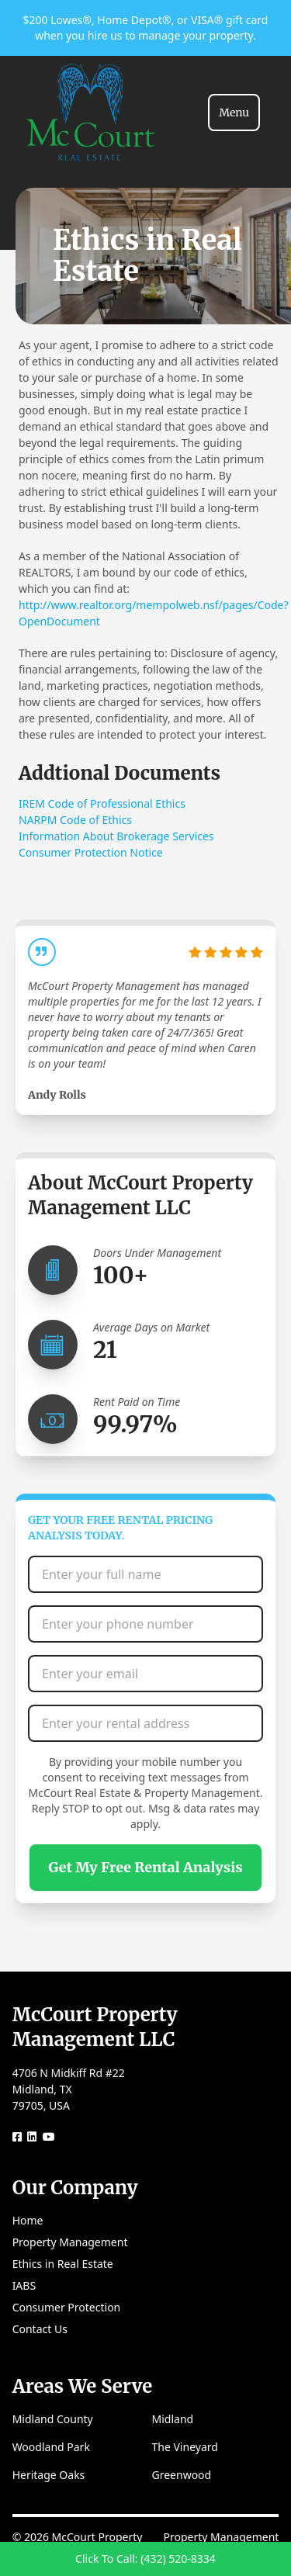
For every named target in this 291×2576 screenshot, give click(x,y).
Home (27, 2220)
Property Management (70, 2242)
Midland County (52, 2419)
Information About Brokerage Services (116, 836)
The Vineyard (185, 2446)
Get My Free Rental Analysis (145, 1867)
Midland (173, 2419)
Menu (234, 112)
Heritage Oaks (48, 2474)
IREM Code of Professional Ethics (102, 803)
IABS (24, 2285)
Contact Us (40, 2329)
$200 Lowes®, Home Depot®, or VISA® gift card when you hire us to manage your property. (145, 27)
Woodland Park (51, 2446)
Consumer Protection (66, 2307)
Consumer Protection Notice (91, 852)
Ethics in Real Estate (62, 2263)
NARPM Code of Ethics (75, 819)
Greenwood (182, 2474)
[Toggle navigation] (234, 112)
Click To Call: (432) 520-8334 (145, 2558)
